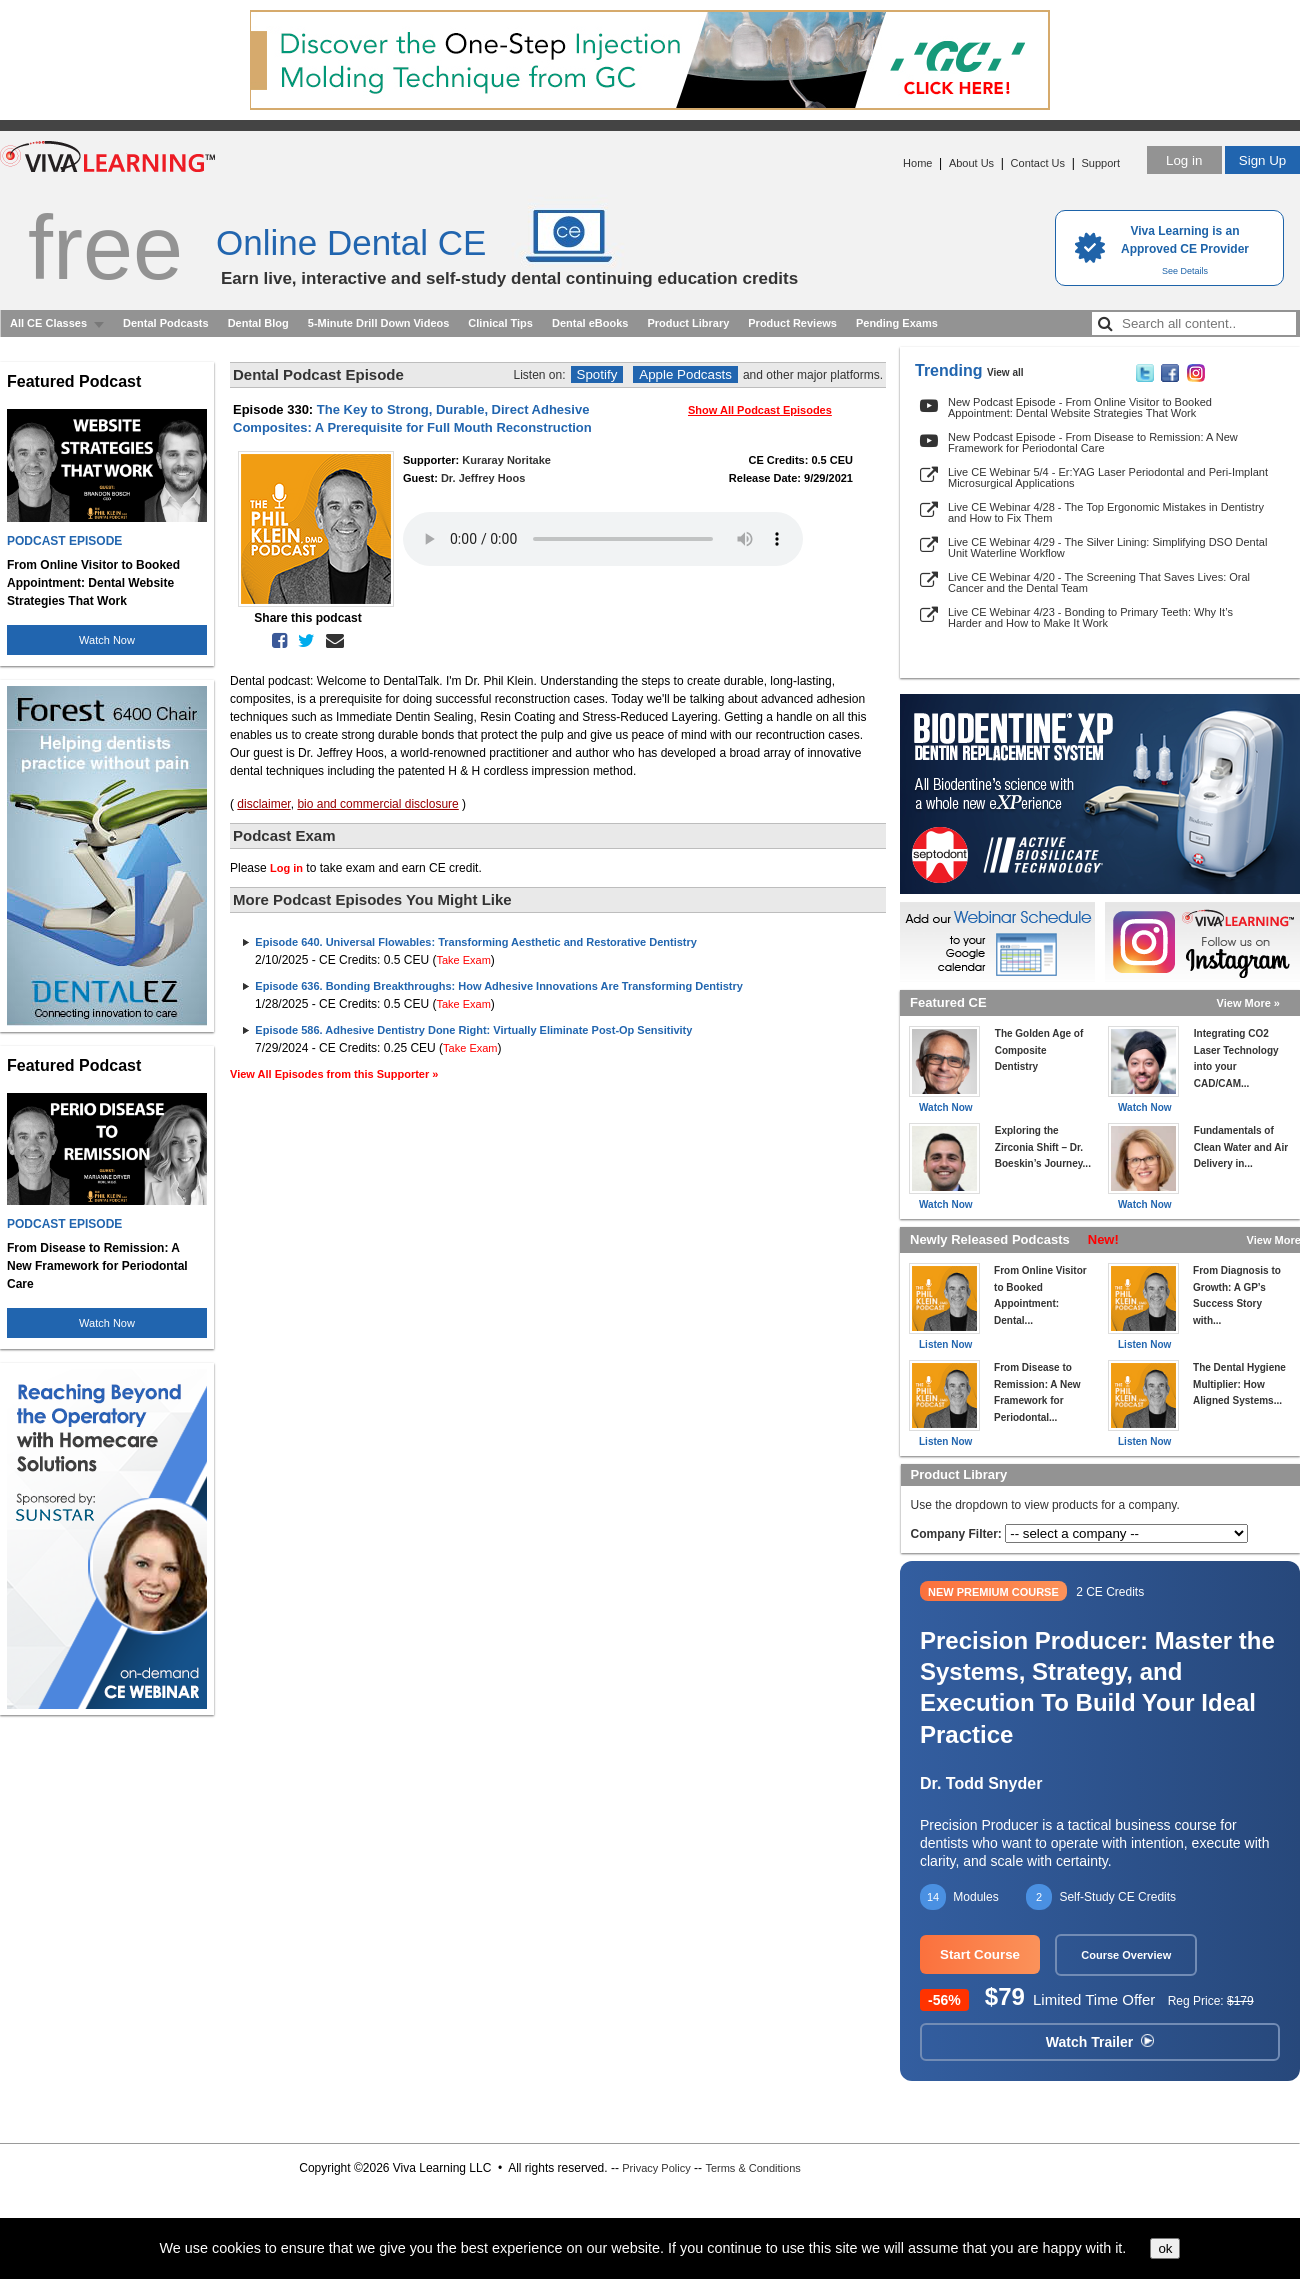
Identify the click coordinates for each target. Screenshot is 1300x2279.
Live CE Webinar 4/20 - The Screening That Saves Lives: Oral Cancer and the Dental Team (1099, 582)
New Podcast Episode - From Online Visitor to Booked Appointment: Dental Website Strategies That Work (1080, 407)
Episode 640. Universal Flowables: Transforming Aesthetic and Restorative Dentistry (476, 942)
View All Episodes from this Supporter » (334, 1074)
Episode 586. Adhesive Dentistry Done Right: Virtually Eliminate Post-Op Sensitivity (473, 1030)
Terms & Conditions (752, 2168)
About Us (971, 163)
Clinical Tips (500, 323)
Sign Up (1262, 160)
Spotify (597, 374)
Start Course (980, 1954)
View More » (1248, 1003)
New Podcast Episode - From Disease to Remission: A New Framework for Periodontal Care (1093, 442)
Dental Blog (258, 323)
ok (1165, 2248)
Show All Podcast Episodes (760, 410)
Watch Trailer (1100, 2042)
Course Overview (1126, 1955)
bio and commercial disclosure (377, 804)
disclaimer (263, 804)
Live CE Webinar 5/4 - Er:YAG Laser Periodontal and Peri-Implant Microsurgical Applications (1108, 477)
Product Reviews (792, 323)
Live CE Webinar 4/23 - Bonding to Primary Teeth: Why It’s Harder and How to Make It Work (1090, 617)
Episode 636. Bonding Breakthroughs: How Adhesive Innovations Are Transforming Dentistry (499, 986)
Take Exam (463, 960)
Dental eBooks (590, 323)
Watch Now (107, 640)
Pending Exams (897, 323)
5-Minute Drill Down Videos (379, 323)
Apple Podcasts (685, 374)
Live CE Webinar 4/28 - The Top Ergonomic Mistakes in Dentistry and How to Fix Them (1106, 512)
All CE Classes (48, 323)
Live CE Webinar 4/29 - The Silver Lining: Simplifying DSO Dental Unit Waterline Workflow (1107, 547)
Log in (1184, 160)
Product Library (688, 323)
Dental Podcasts (166, 323)
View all (1005, 372)
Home (917, 163)
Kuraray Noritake (506, 460)
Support (1100, 163)
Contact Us (1038, 163)
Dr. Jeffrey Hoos (483, 478)
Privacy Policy (656, 2168)
